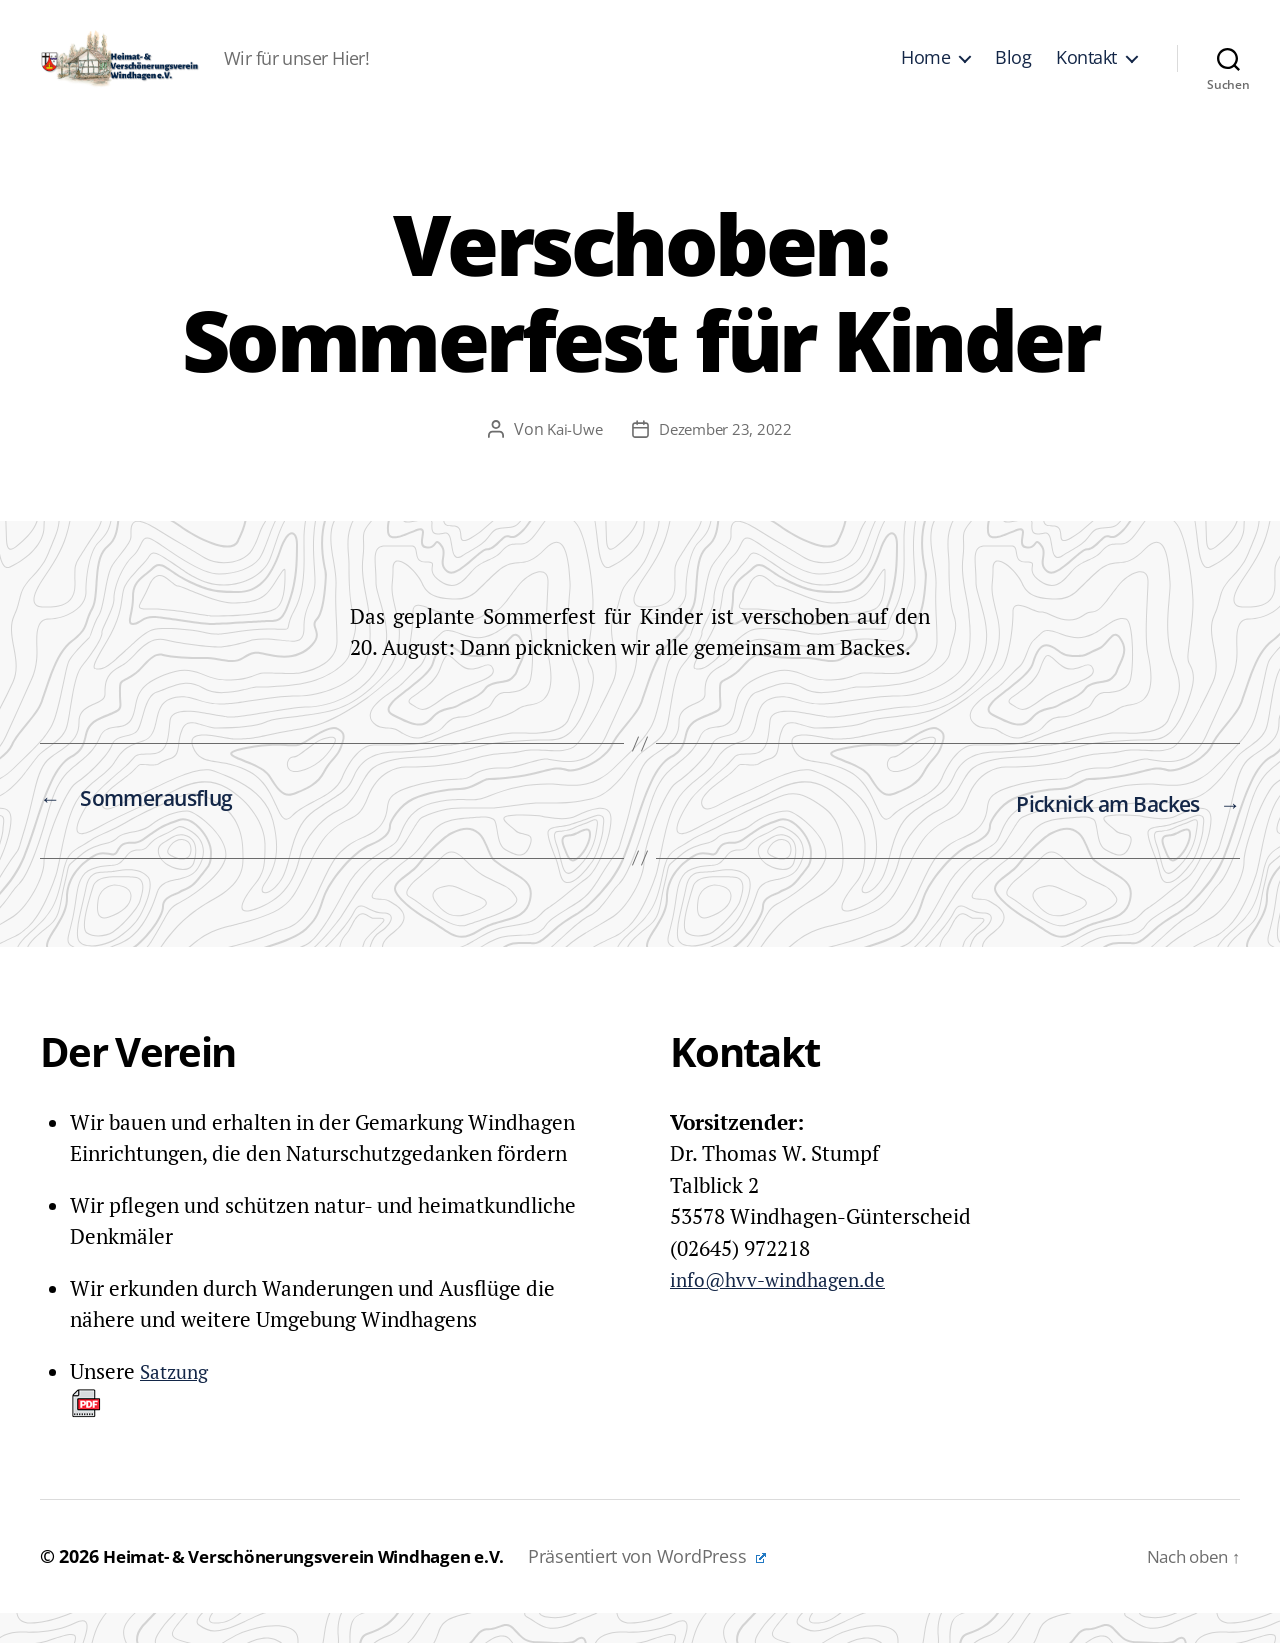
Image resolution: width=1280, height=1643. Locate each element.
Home (925, 73)
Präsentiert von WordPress (681, 1586)
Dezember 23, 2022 (727, 459)
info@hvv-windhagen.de (787, 1309)
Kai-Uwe (570, 459)
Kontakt (1086, 73)
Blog (1013, 73)
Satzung (142, 1417)
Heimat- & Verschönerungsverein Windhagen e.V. (320, 1586)
